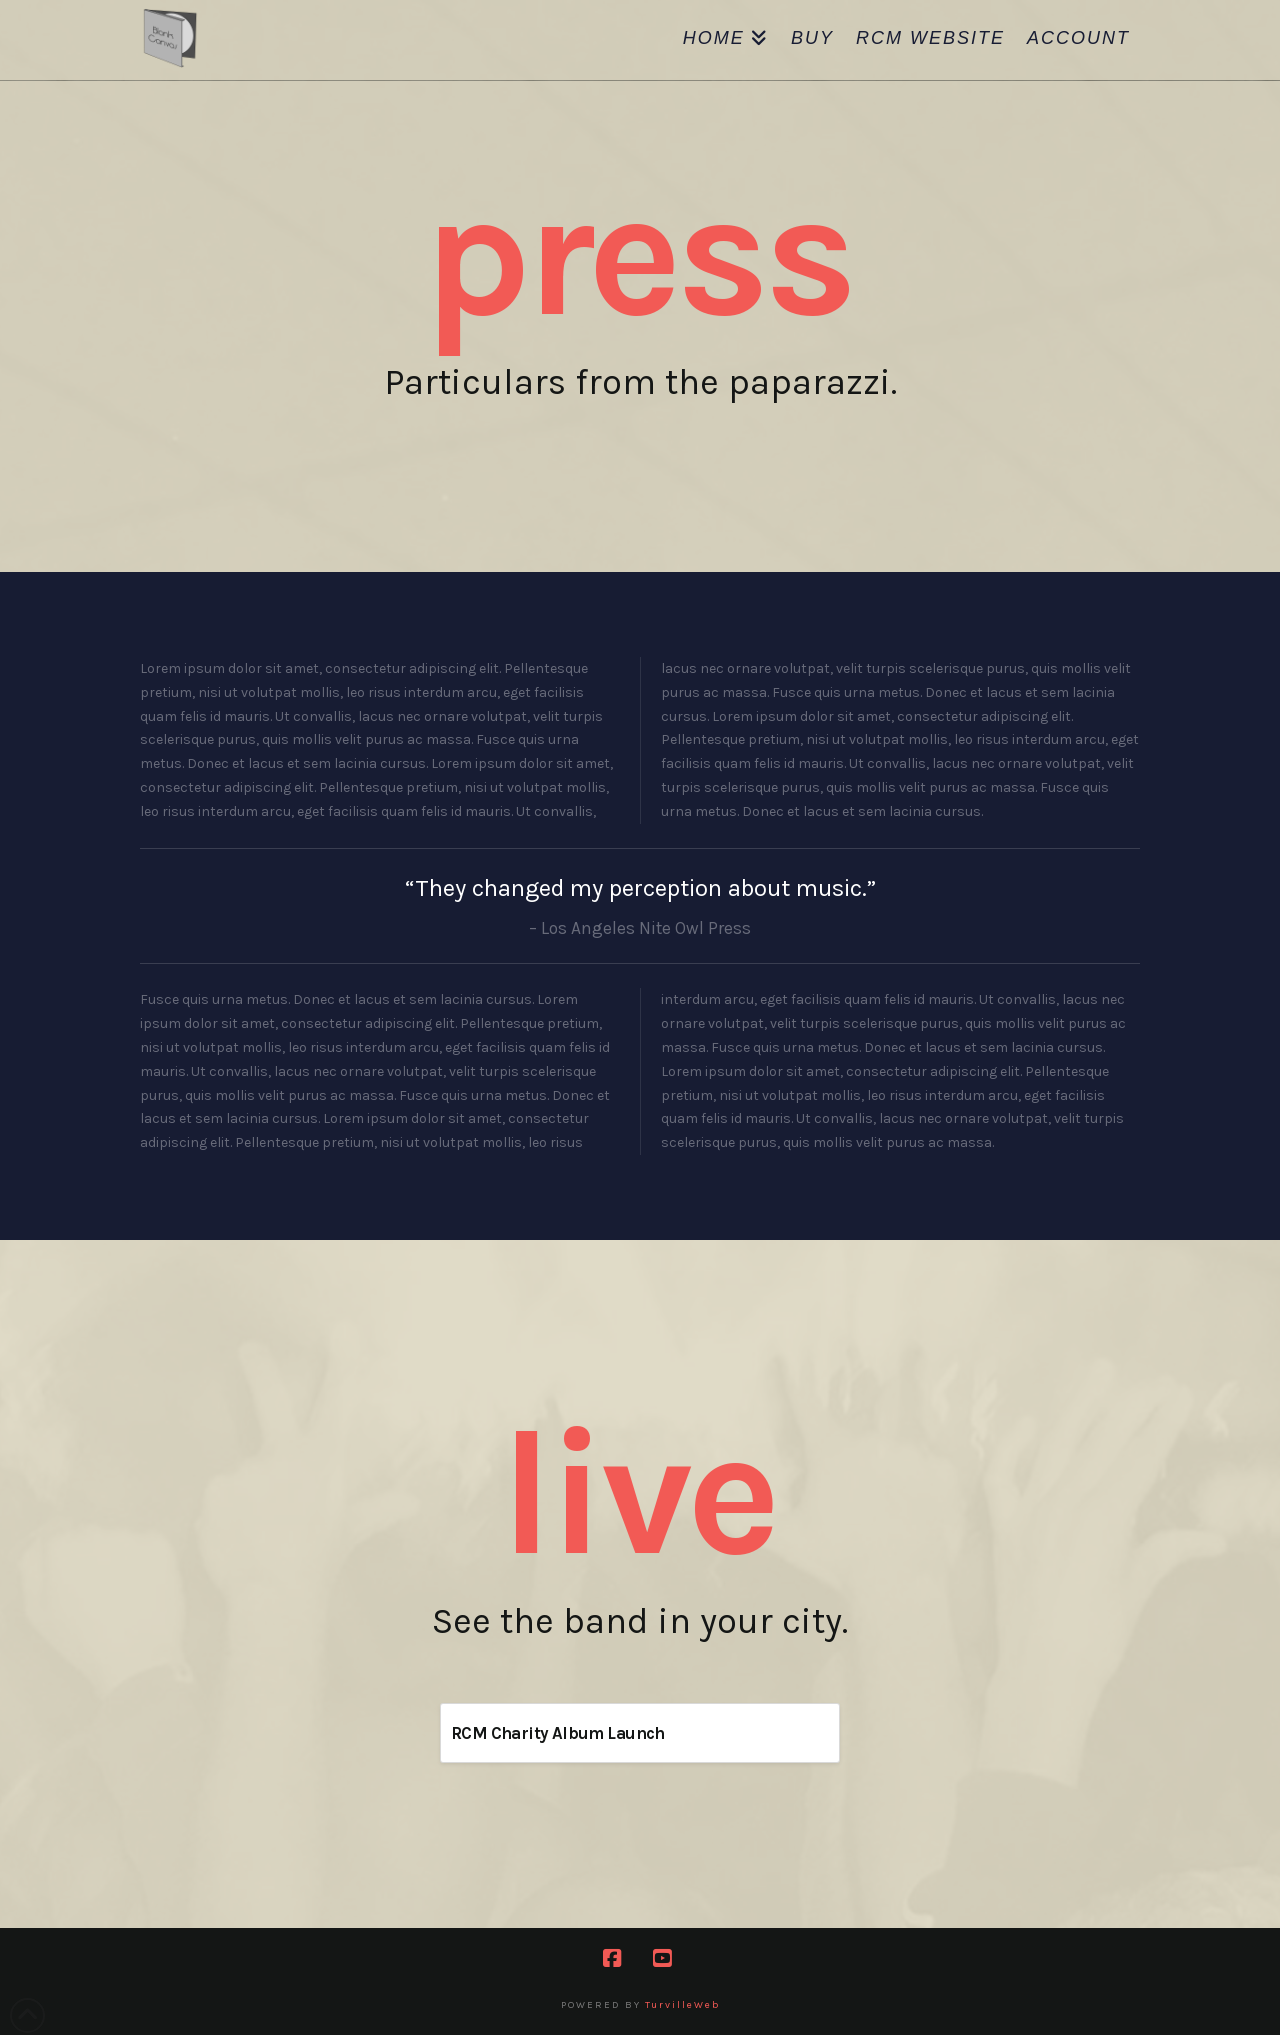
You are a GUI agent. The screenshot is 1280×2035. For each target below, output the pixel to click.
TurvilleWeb (682, 2005)
